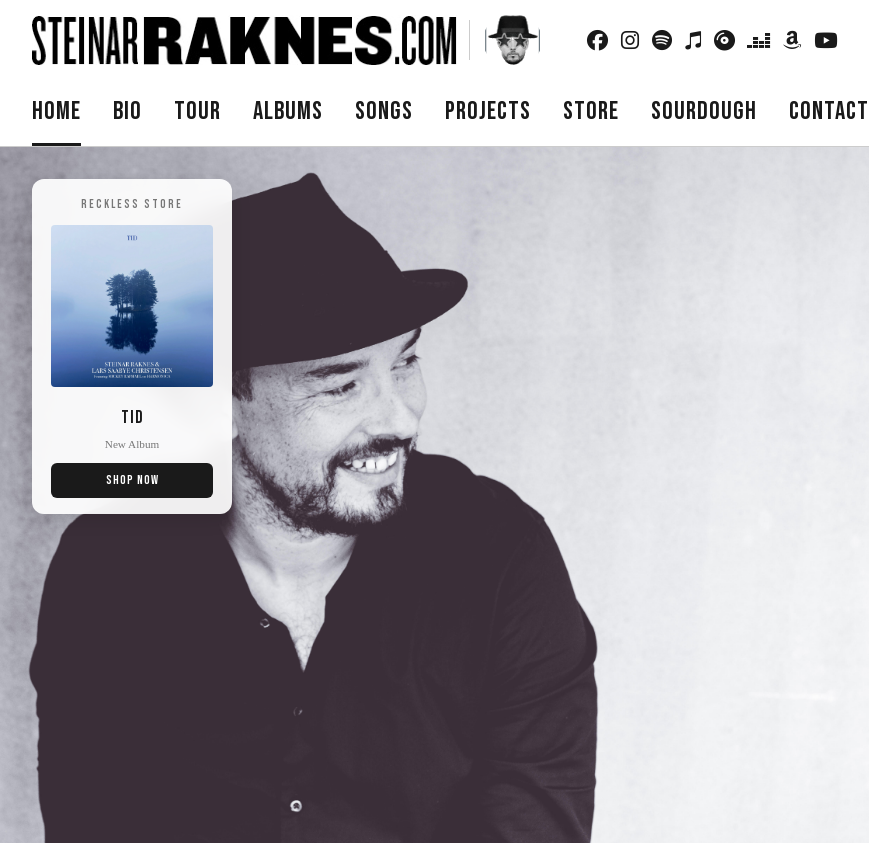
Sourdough (704, 111)
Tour (197, 111)
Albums (288, 111)
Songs (384, 111)
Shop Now (132, 480)
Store (591, 111)
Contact (829, 111)
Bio (127, 111)
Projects (488, 111)
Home (56, 111)
